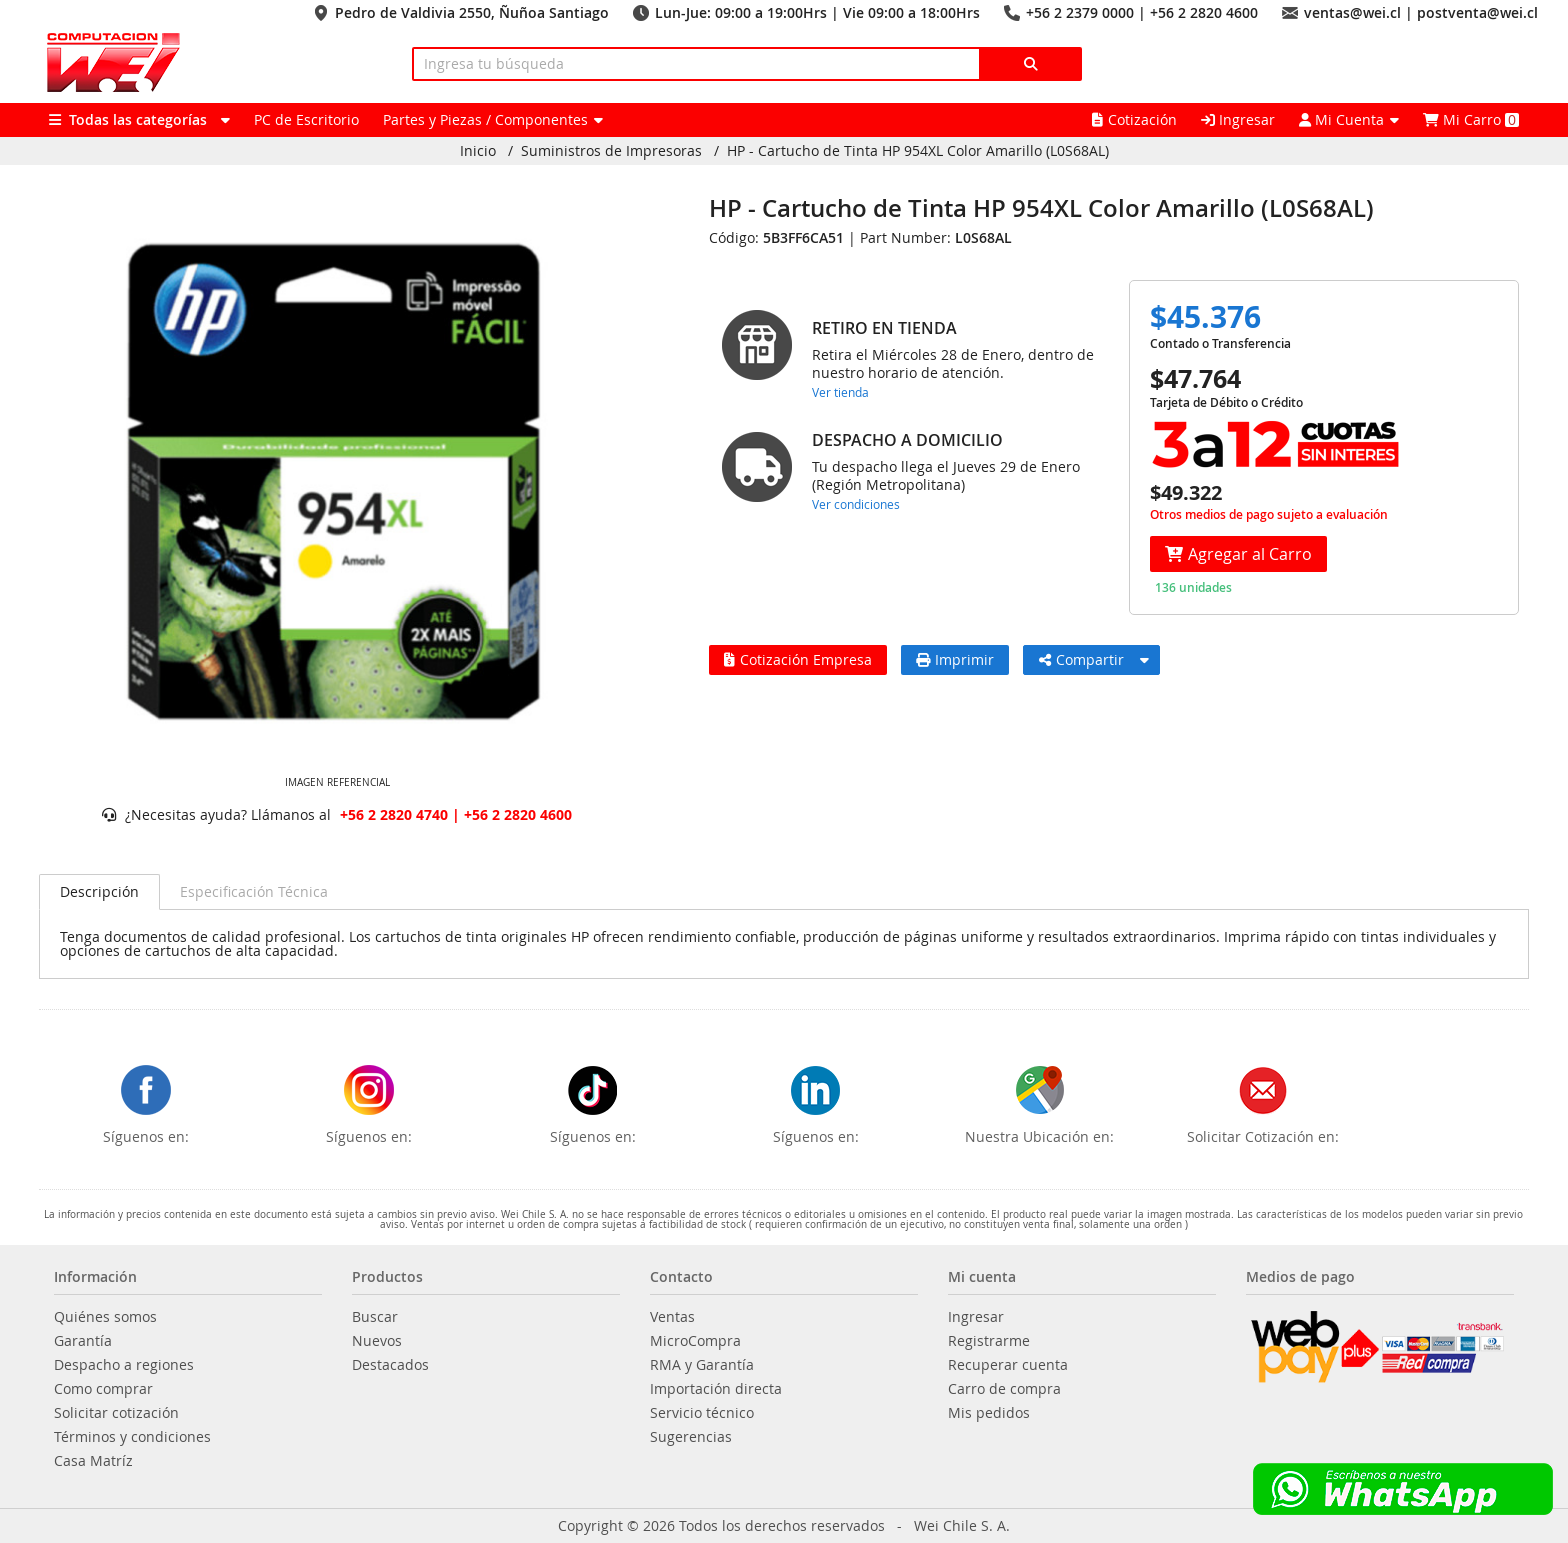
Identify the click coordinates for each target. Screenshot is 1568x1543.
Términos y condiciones (132, 1437)
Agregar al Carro (1238, 554)
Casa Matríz (93, 1461)
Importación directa (716, 1389)
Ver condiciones (856, 504)
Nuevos (377, 1341)
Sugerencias (691, 1437)
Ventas (672, 1317)
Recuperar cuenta (1008, 1365)
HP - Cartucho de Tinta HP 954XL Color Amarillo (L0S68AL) (918, 151)
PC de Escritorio (306, 119)
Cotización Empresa (798, 659)
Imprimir (955, 659)
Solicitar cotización (116, 1413)
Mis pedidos (989, 1413)
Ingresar (1238, 119)
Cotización (1134, 119)
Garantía (83, 1341)
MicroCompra (695, 1341)
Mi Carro (1471, 119)
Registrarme (989, 1341)
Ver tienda (840, 392)
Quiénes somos (105, 1317)
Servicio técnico (702, 1413)
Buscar (375, 1317)
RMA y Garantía (702, 1365)
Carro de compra (1004, 1389)
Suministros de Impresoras (611, 151)
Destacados (390, 1365)
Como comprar (103, 1389)
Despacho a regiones (124, 1365)
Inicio (478, 151)
